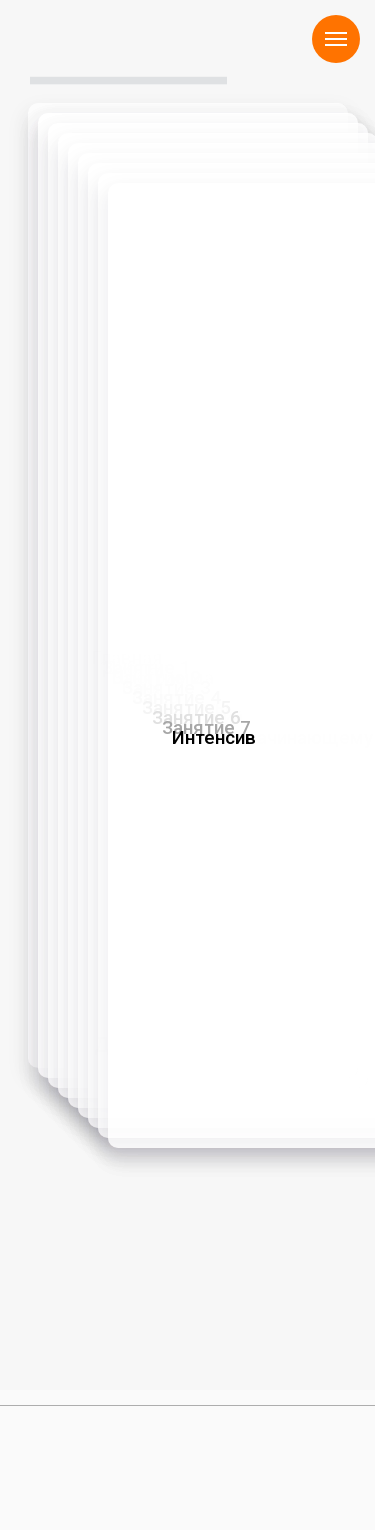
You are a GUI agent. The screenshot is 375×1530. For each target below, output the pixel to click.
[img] (55, 1460)
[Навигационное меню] (336, 39)
